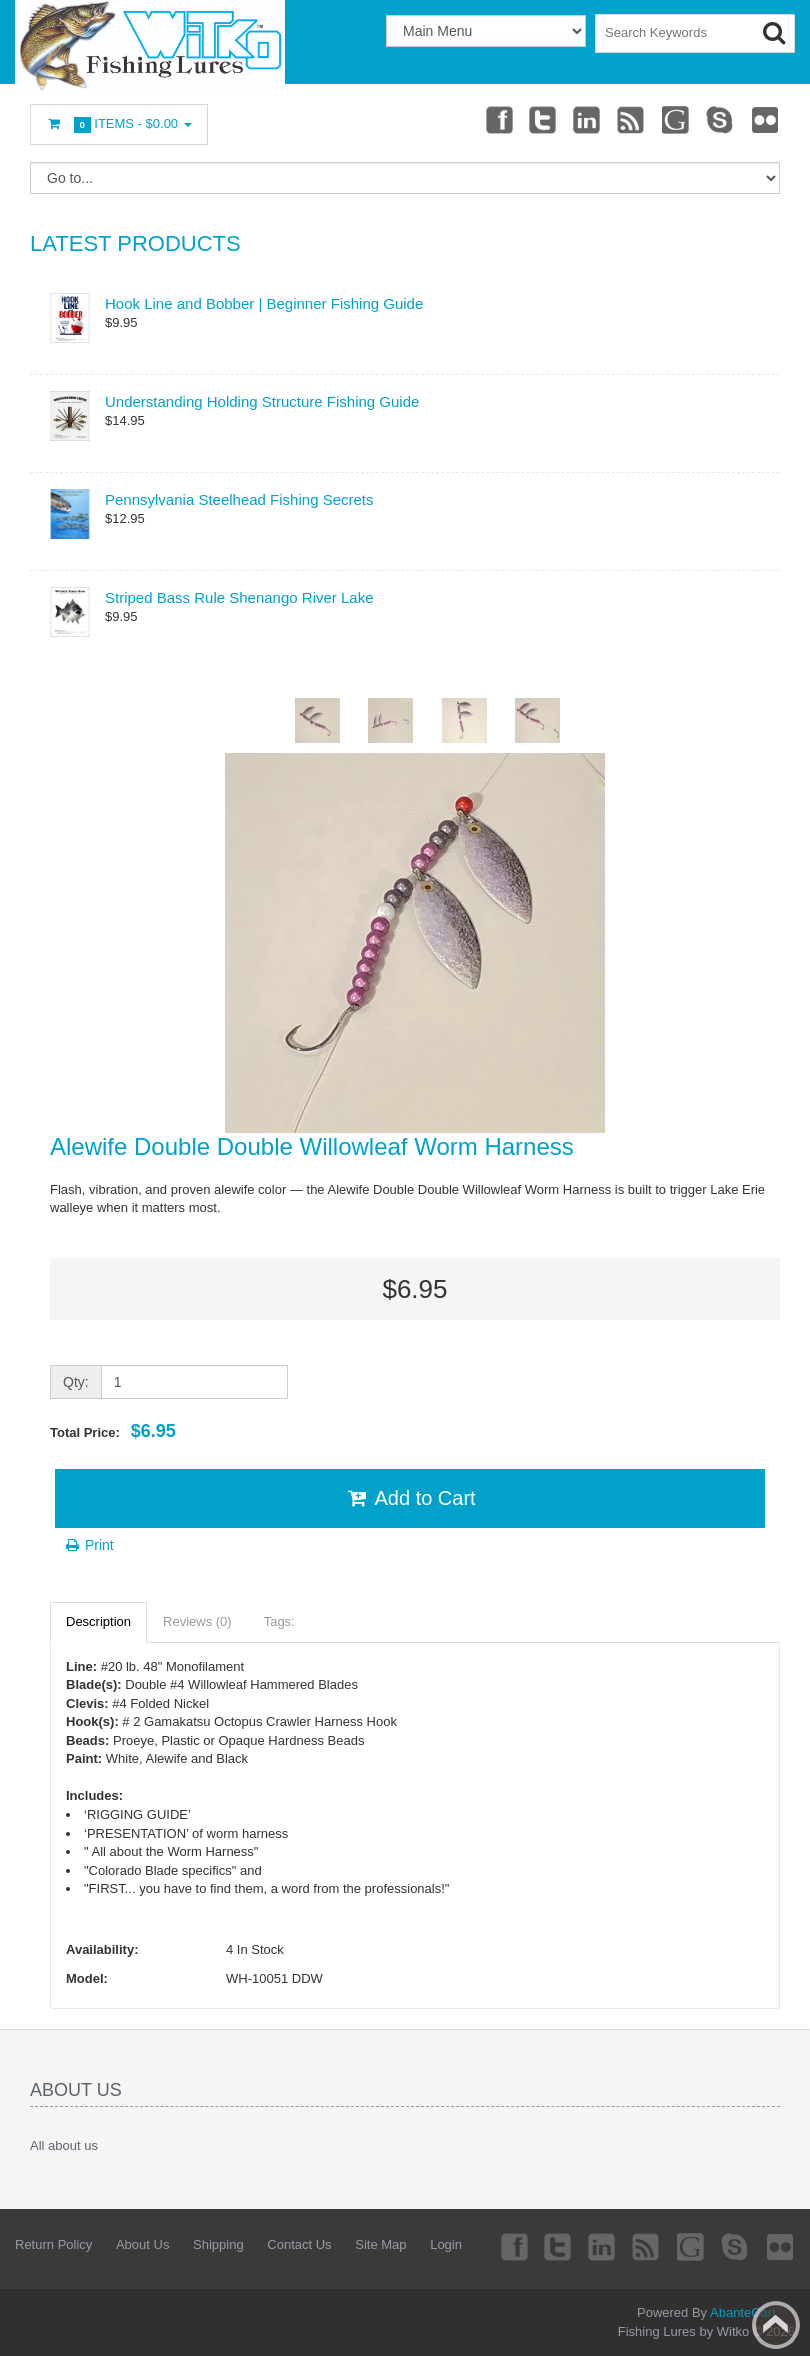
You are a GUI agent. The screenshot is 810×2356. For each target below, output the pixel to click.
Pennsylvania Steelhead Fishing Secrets (239, 499)
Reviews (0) (197, 1621)
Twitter (543, 119)
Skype (721, 119)
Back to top (776, 2325)
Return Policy (53, 2244)
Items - (119, 124)
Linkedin (588, 119)
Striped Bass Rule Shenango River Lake (239, 597)
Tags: (279, 1621)
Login (446, 2244)
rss (632, 119)
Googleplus (677, 119)
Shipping (218, 2244)
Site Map (380, 2244)
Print (88, 1545)
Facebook (498, 119)
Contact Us (299, 2244)
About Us (142, 2244)
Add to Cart (409, 1498)
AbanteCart (743, 2312)
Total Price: (113, 1431)
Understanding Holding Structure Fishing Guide (262, 401)
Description (98, 1621)
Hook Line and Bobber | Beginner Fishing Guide (264, 303)
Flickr (766, 119)
